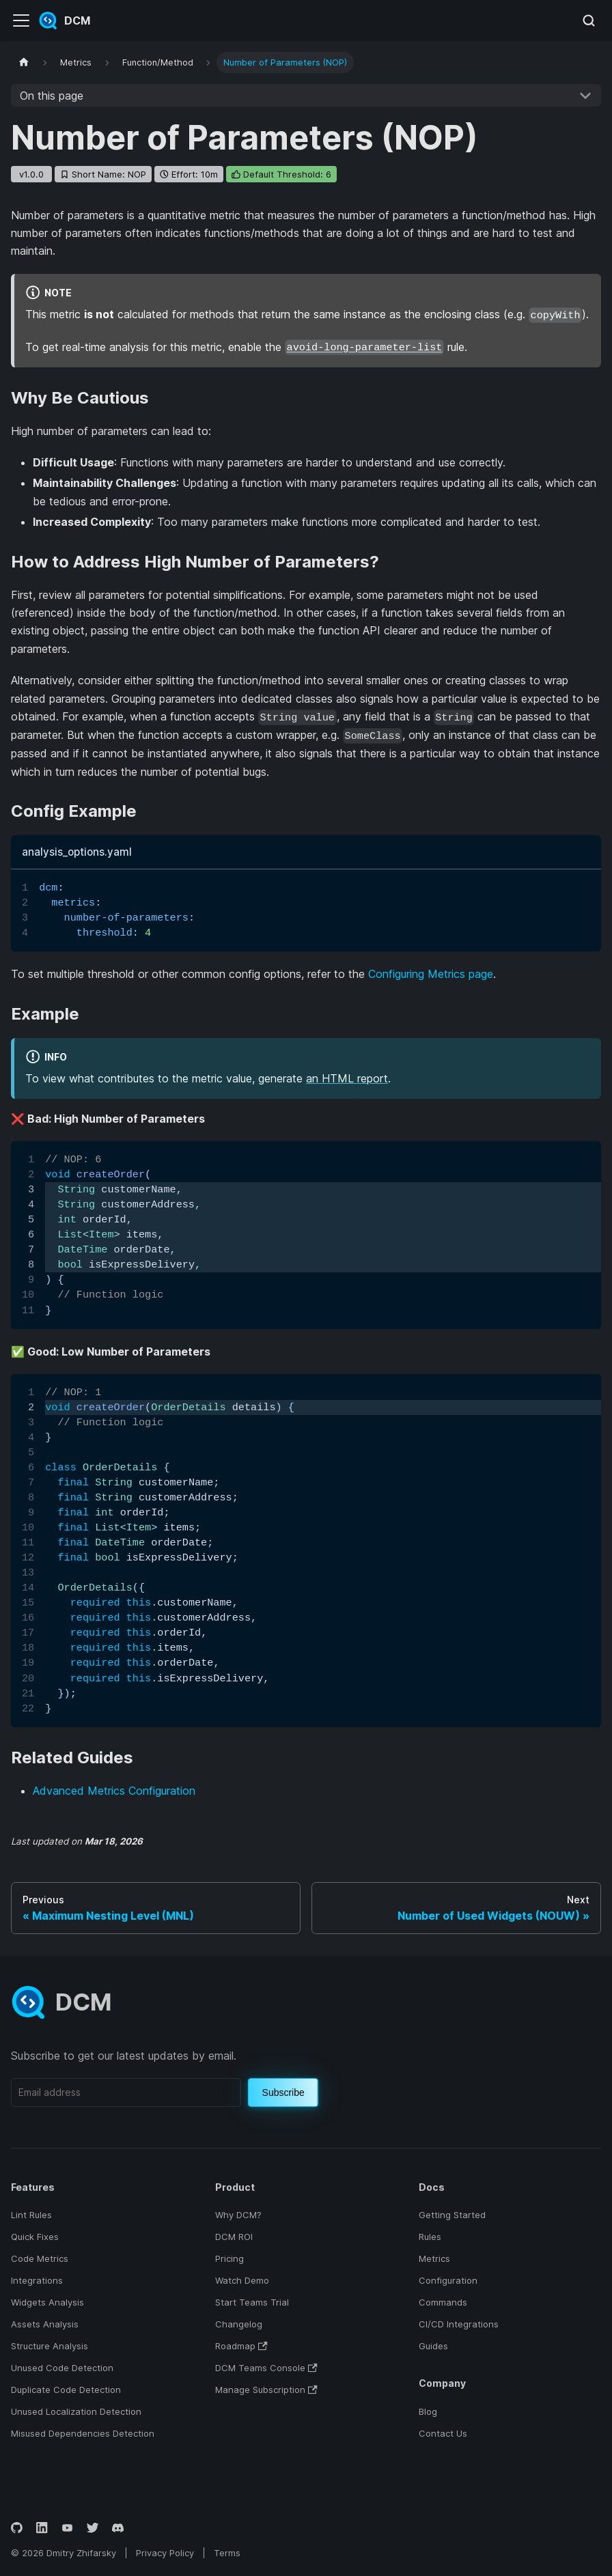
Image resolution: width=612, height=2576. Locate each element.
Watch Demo (242, 2280)
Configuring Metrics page (430, 974)
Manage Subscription (266, 2389)
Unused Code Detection (62, 2367)
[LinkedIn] (42, 2528)
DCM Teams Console (266, 2367)
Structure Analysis (49, 2345)
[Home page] (24, 62)
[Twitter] (92, 2528)
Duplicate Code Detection (66, 2389)
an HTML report (347, 1078)
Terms (227, 2552)
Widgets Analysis (47, 2302)
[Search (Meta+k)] (588, 20)
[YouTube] (67, 2528)
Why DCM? (238, 2214)
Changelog (238, 2324)
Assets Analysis (45, 2324)
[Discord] (118, 2528)
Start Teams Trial (252, 2302)
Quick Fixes (35, 2236)
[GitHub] (17, 2528)
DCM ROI (234, 2236)
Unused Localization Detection (76, 2411)
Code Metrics (39, 2258)
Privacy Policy (165, 2552)
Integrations (37, 2280)
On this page (51, 95)
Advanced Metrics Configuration (114, 1790)
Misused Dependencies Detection (82, 2433)
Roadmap (241, 2345)
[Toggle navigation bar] (21, 20)
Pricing (229, 2258)
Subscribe (283, 2092)
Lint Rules (31, 2214)
